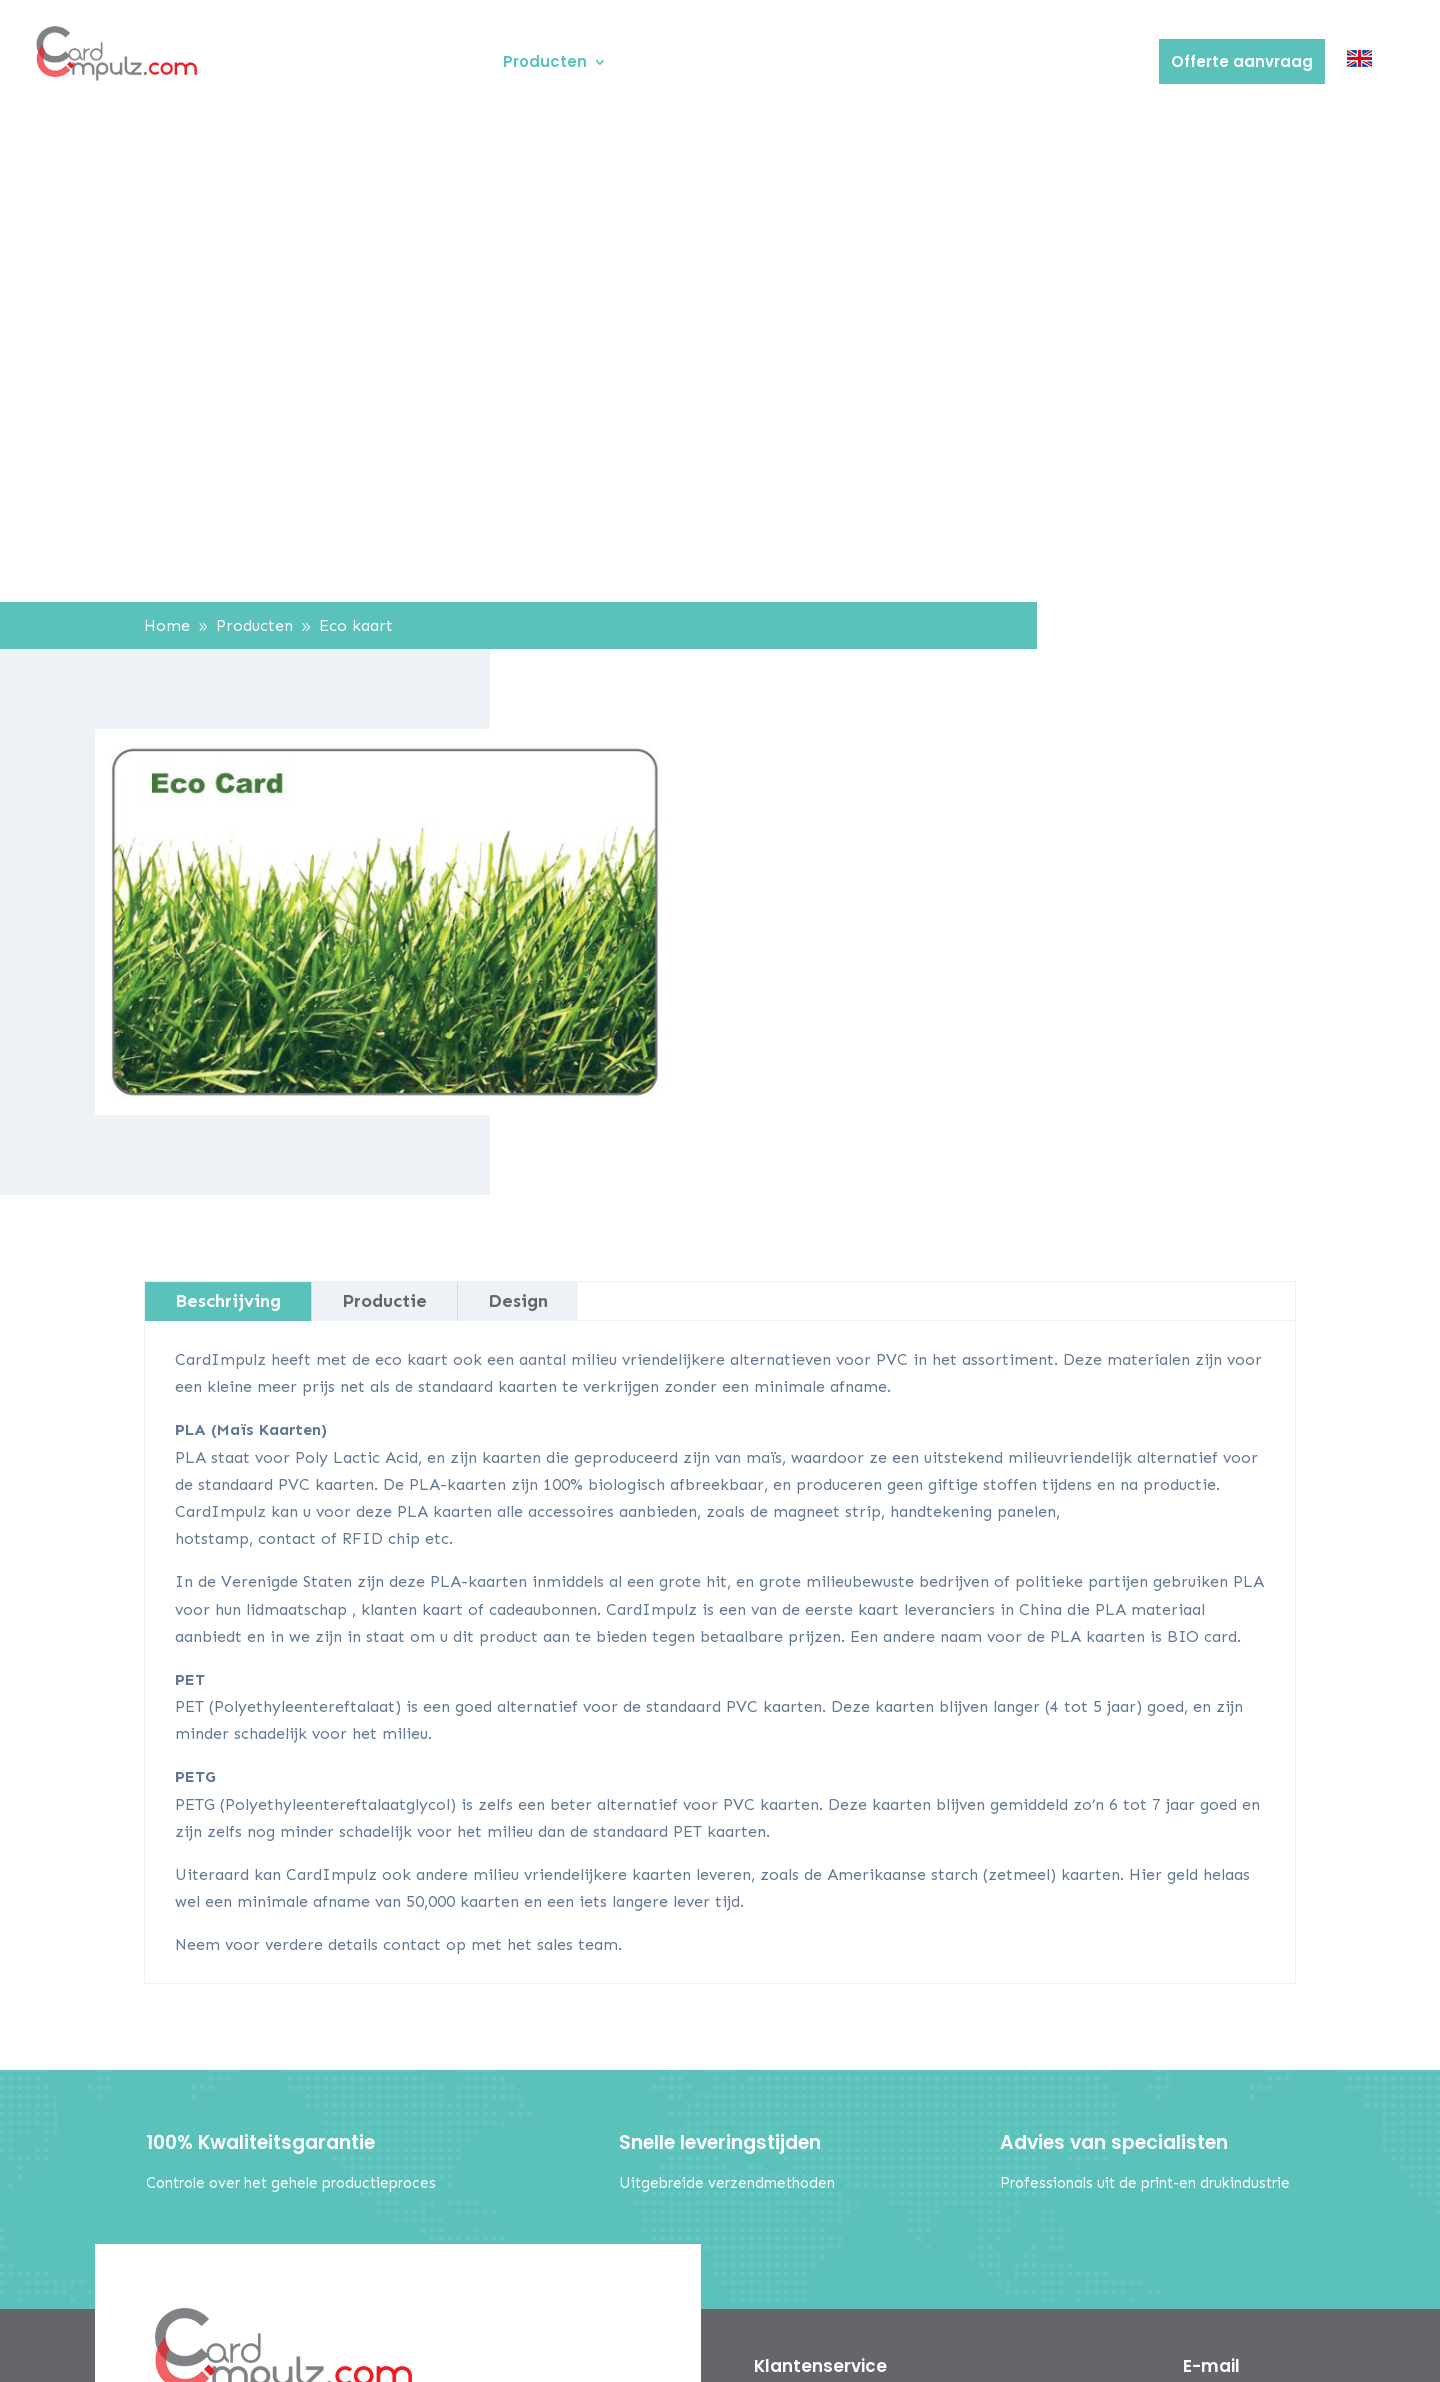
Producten (545, 63)
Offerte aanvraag (1242, 61)
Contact (1103, 63)
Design (518, 1301)
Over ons (664, 63)
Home (457, 63)
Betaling (847, 63)
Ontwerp (757, 63)
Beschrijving (228, 1301)
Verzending (1002, 63)
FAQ (919, 63)
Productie (384, 1301)
